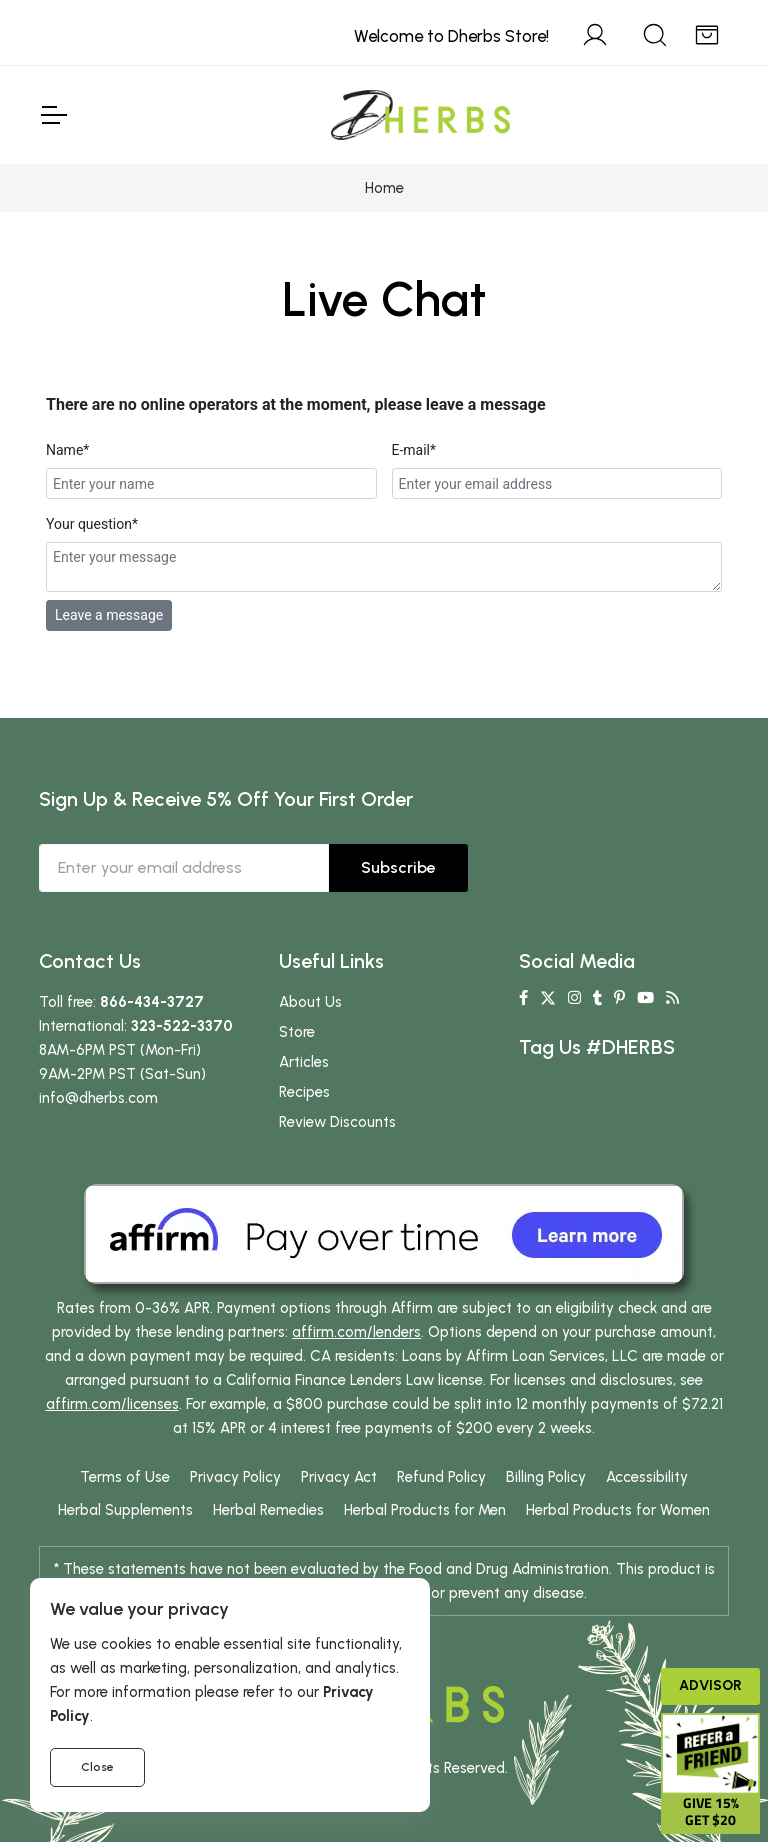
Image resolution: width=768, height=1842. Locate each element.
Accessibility (647, 1477)
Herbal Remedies (268, 1510)
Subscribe (398, 867)
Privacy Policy (235, 1477)
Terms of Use (125, 1477)
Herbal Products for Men (425, 1510)
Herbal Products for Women (618, 1510)
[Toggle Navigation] (53, 115)
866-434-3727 (152, 1002)
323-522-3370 (182, 1026)
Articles (304, 1062)
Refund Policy (441, 1477)
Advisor (710, 1685)
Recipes (304, 1092)
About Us (310, 1002)
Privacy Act (339, 1477)
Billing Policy (546, 1477)
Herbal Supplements (125, 1510)
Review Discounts (337, 1122)
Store (297, 1032)
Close (97, 1767)
